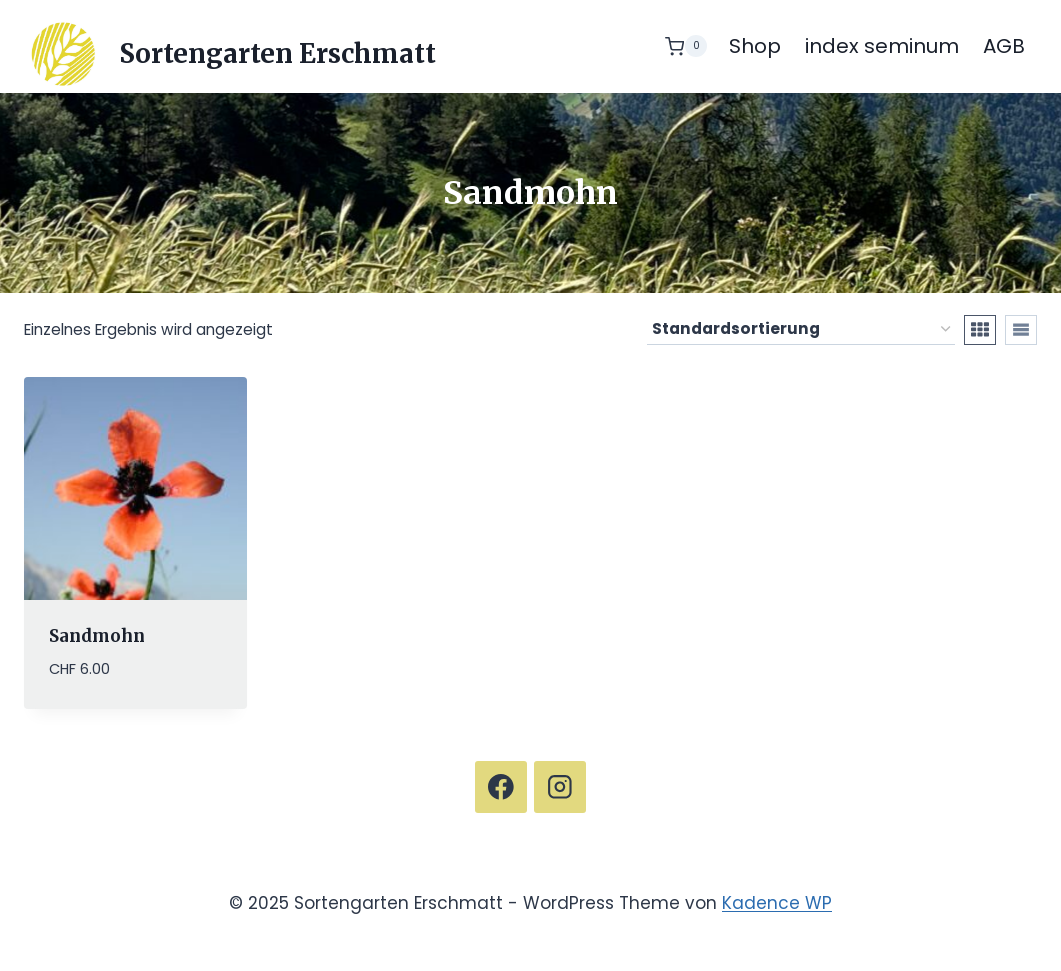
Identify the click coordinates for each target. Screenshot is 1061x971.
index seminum (882, 46)
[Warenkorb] (686, 46)
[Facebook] (500, 786)
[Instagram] (559, 786)
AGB (1004, 46)
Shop (755, 46)
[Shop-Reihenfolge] (801, 330)
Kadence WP (777, 903)
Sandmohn (97, 636)
